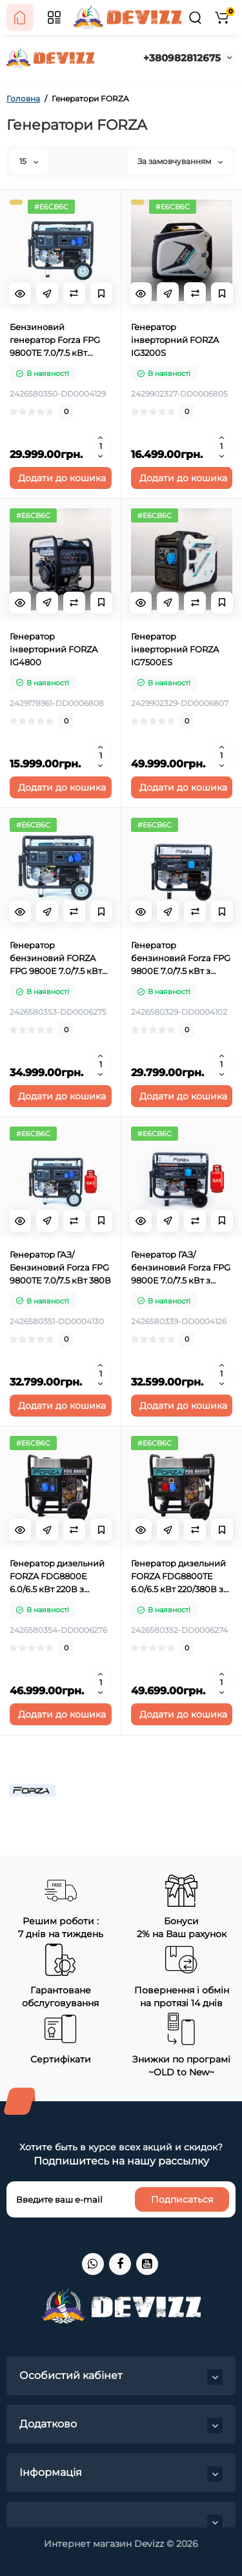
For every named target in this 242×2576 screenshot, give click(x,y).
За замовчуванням (180, 161)
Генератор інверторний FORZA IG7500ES (175, 649)
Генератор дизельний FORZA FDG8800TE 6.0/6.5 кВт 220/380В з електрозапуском (178, 1576)
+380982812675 (182, 58)
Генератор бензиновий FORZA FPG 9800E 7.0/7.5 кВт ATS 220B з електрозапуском (56, 958)
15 (28, 161)
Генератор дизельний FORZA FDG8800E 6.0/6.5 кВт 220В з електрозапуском (57, 1576)
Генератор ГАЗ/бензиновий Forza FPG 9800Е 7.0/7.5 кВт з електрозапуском (180, 1268)
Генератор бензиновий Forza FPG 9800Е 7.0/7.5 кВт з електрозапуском (180, 958)
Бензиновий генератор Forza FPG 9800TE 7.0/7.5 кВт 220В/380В (55, 340)
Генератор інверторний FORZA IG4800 (53, 649)
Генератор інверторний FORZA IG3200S (175, 340)
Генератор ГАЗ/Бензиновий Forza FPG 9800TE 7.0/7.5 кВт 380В (60, 1267)
